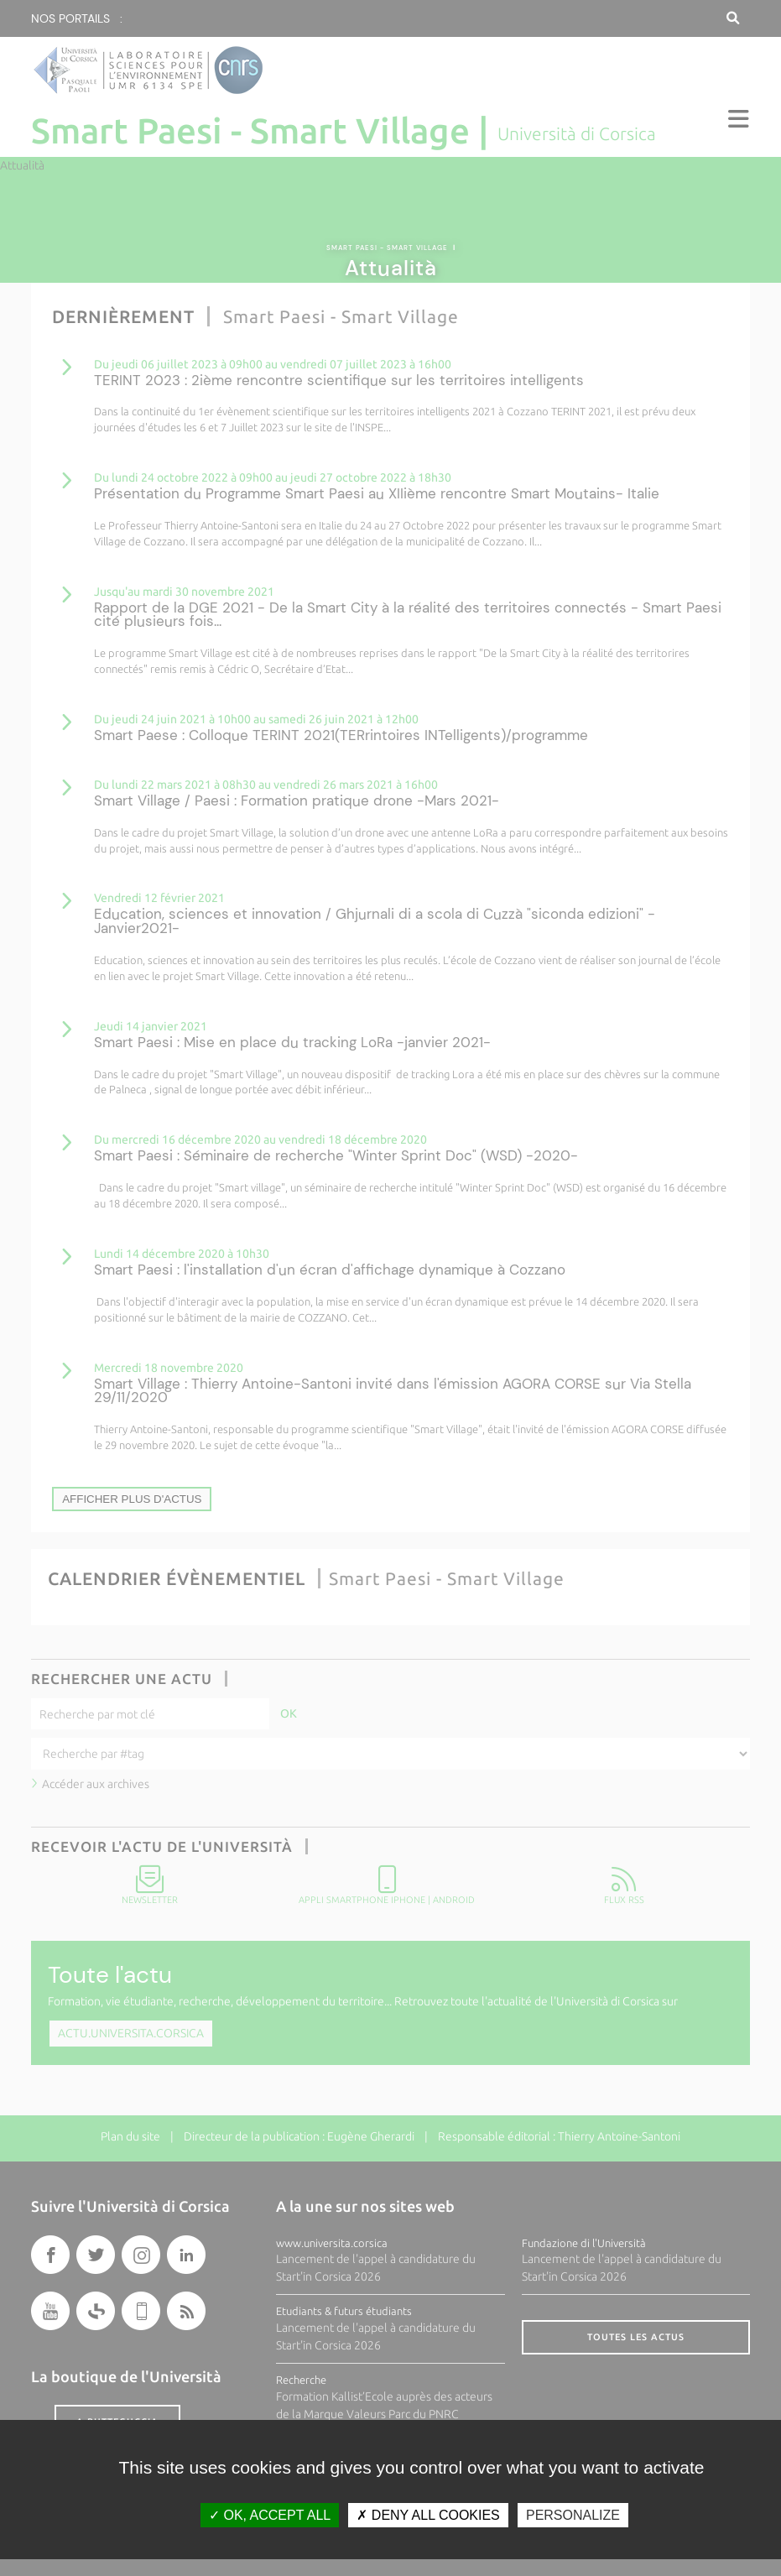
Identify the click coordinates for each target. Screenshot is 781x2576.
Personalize (573, 2515)
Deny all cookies (428, 2515)
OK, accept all (270, 2515)
